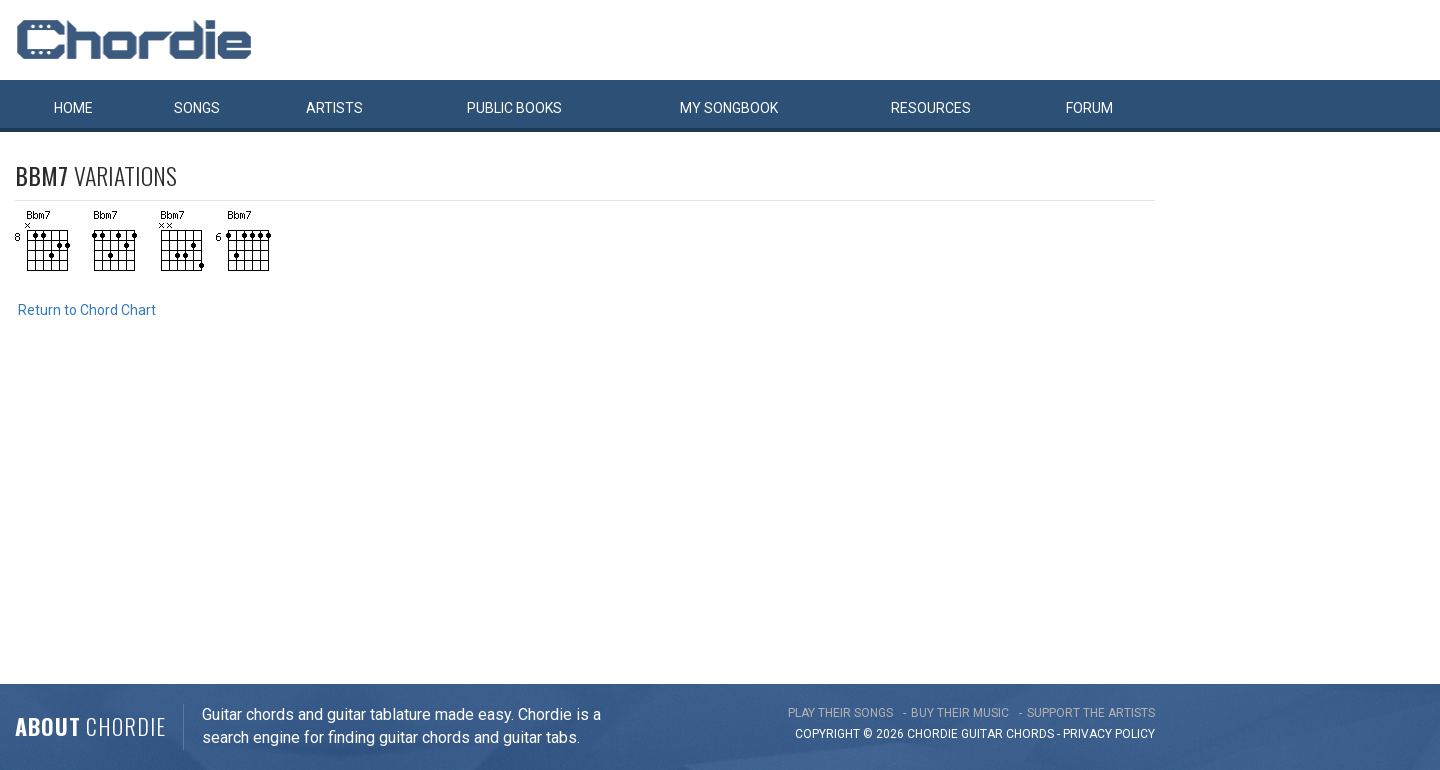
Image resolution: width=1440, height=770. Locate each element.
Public (514, 108)
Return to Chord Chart (87, 310)
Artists (334, 108)
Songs (197, 108)
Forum (1089, 108)
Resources (931, 108)
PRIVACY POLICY (1109, 734)
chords (1030, 734)
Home (73, 108)
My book (729, 108)
